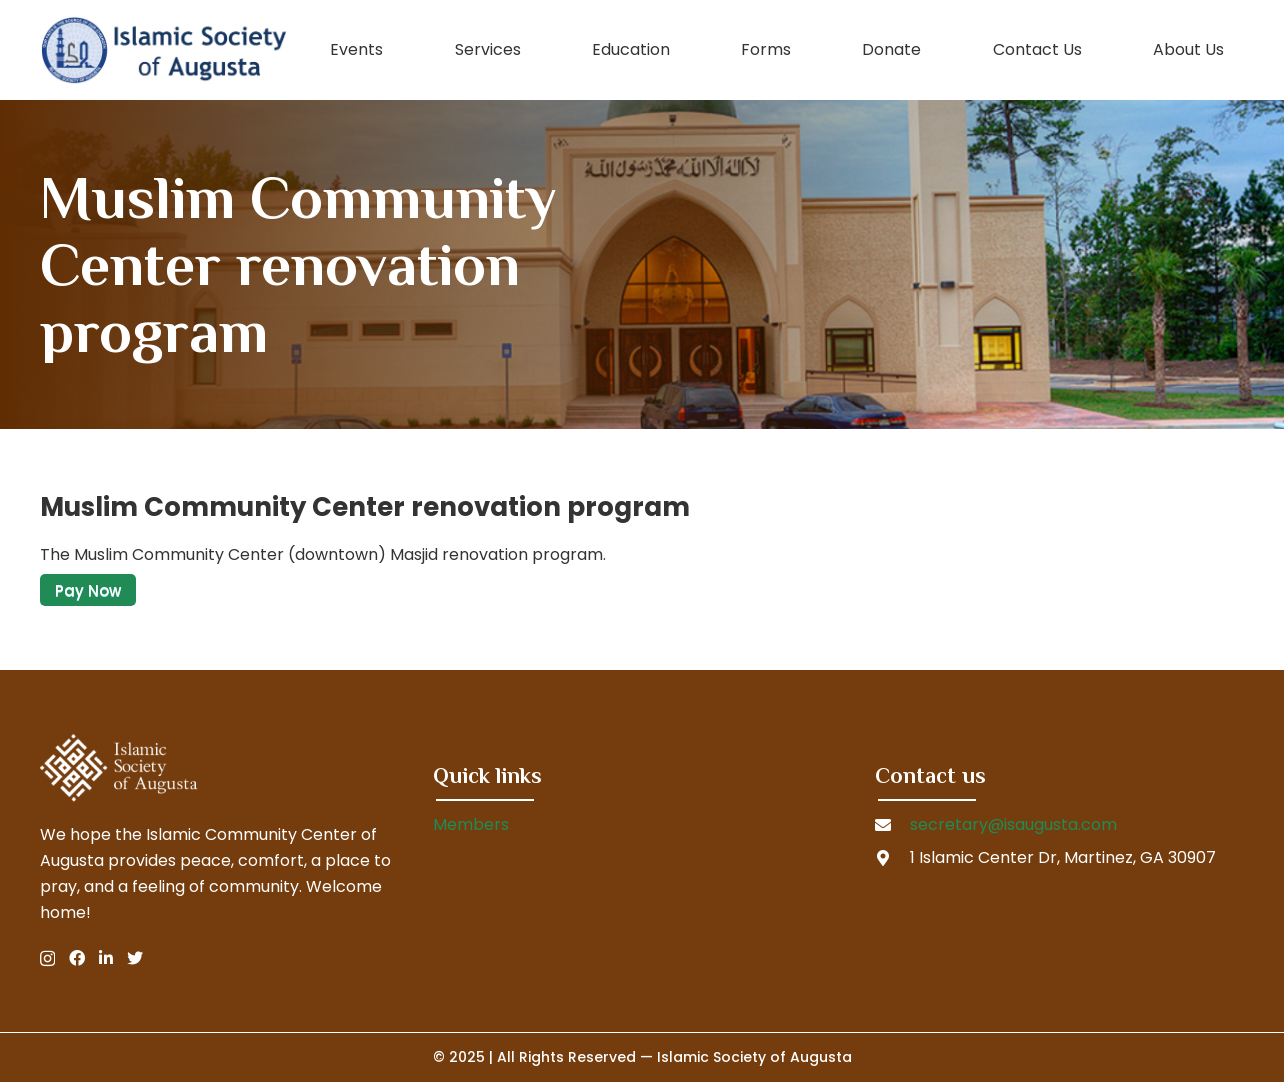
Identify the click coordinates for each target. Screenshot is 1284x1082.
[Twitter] (135, 958)
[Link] (164, 50)
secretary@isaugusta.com (1013, 824)
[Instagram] (47, 959)
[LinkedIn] (106, 958)
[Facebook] (77, 958)
